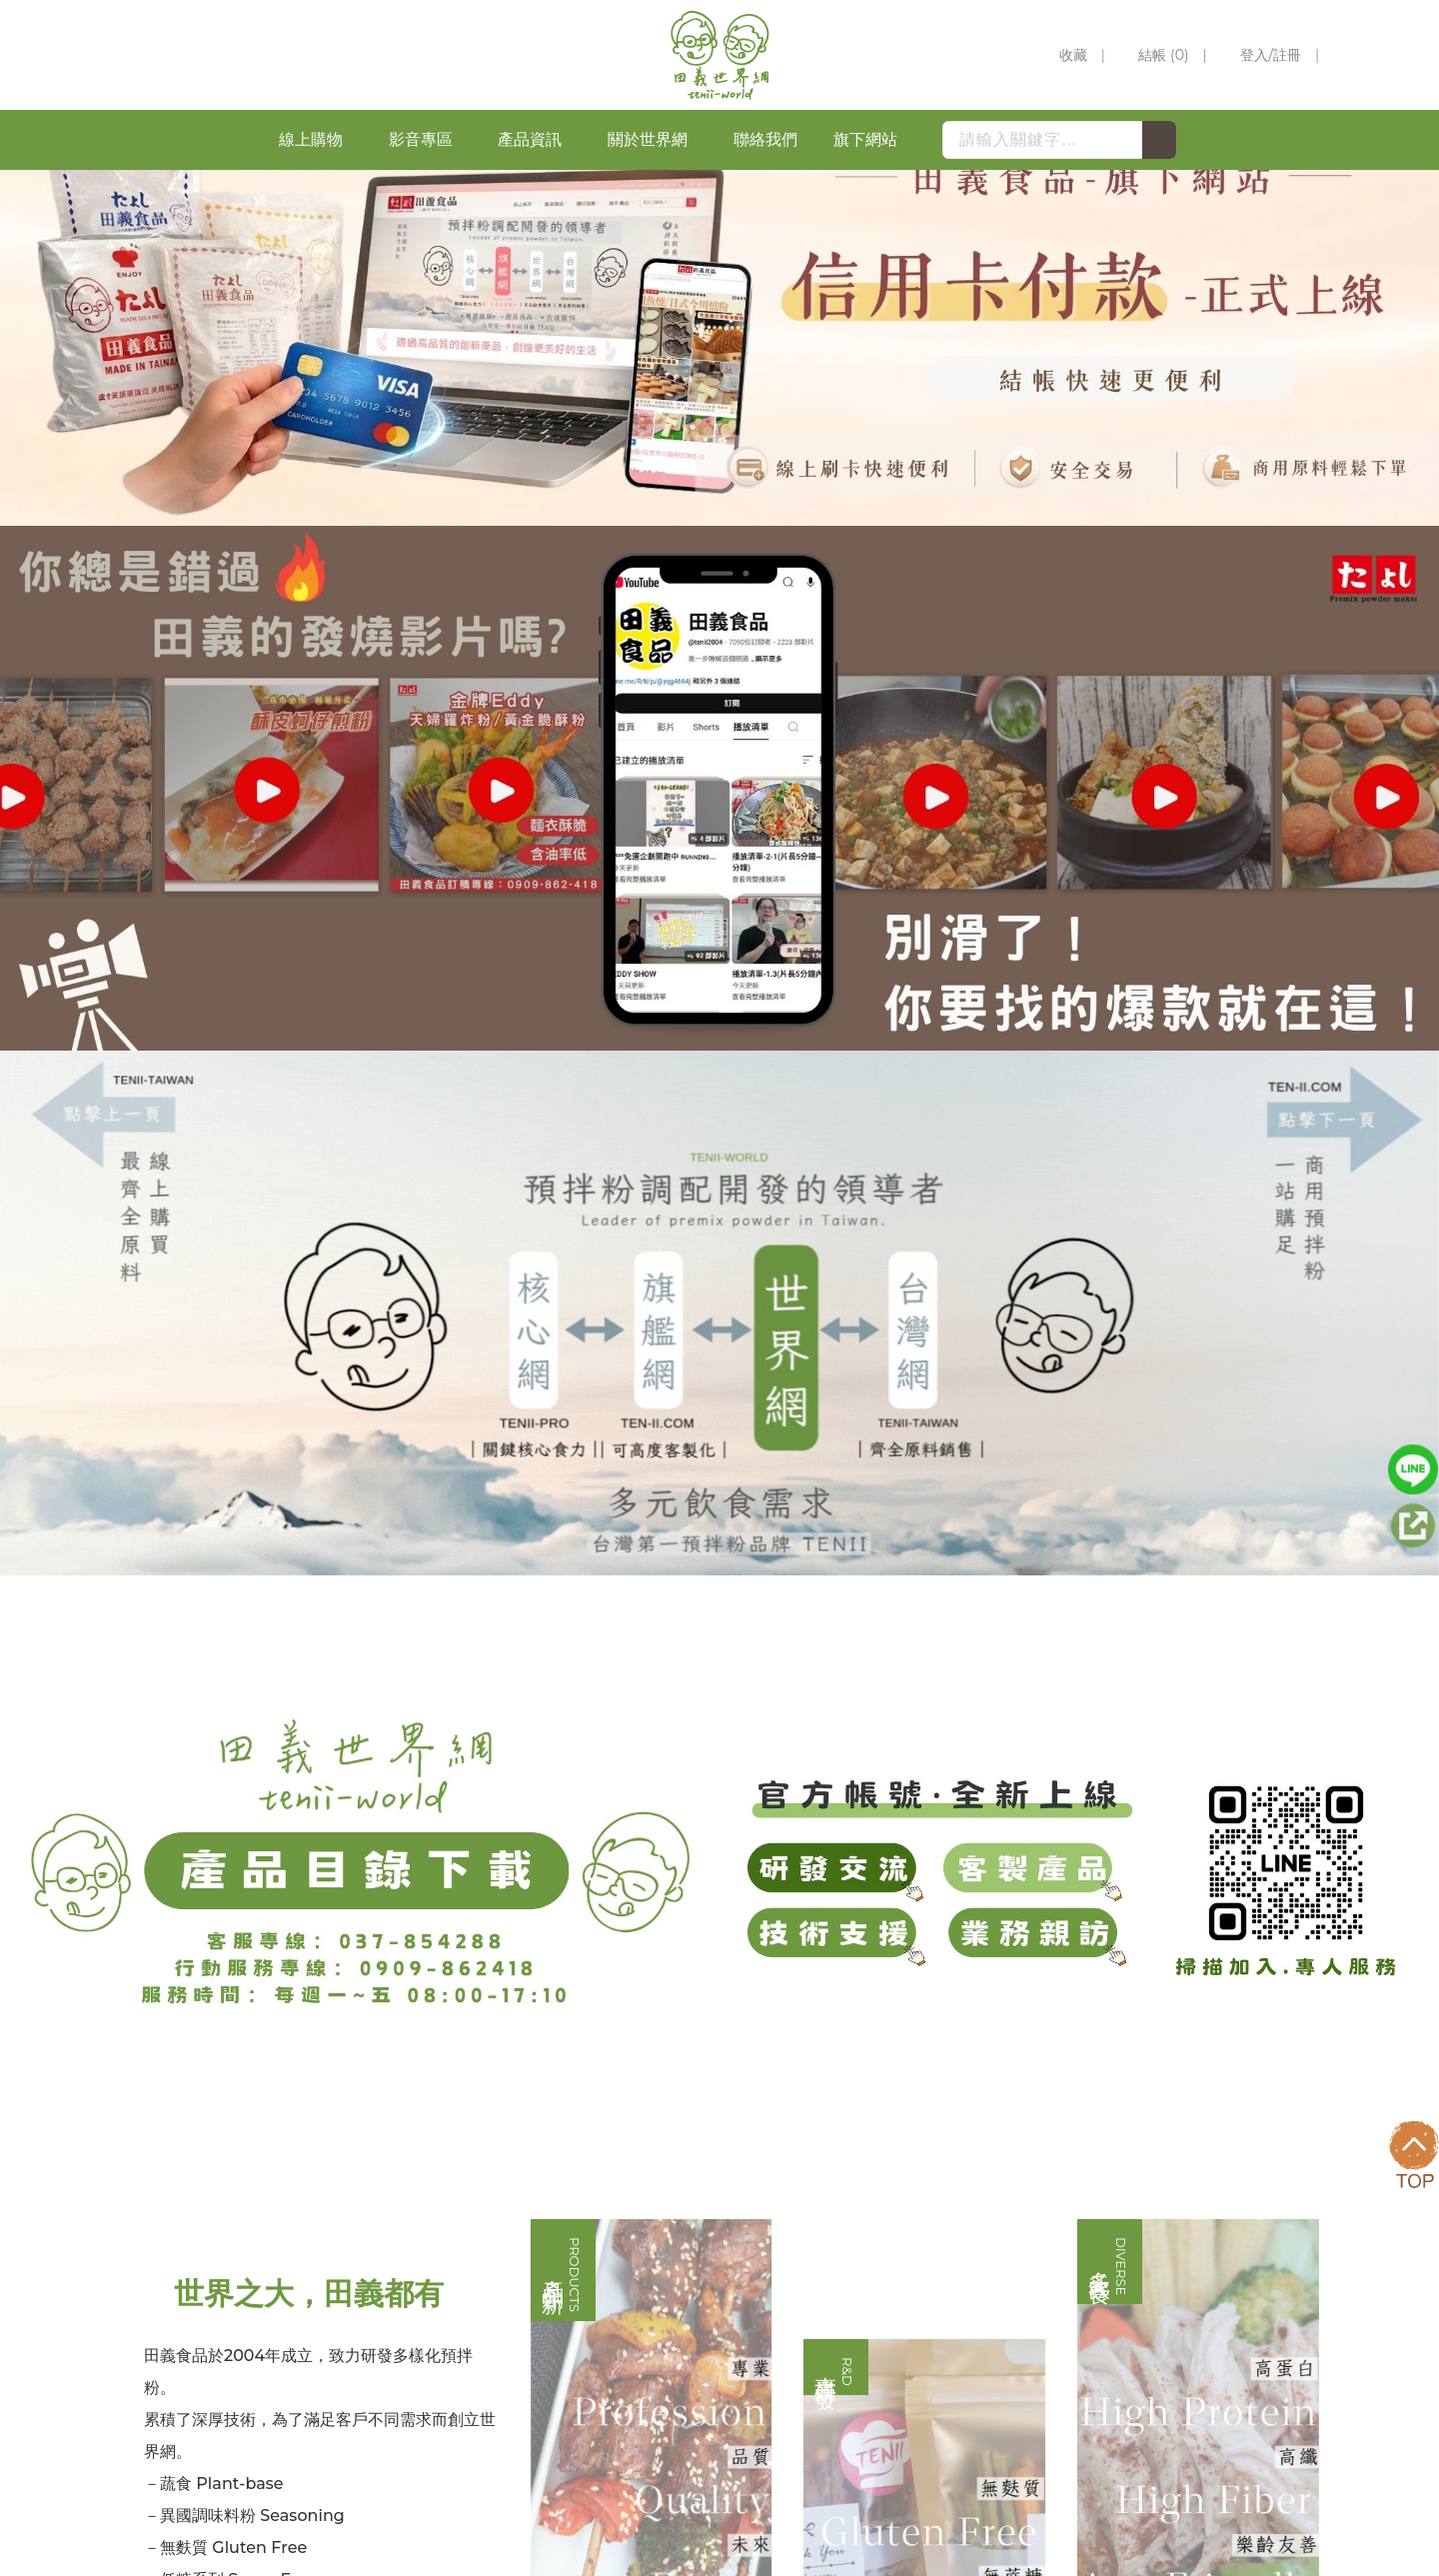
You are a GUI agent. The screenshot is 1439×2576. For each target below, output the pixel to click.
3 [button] (739, 680)
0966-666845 (1058, 2312)
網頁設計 (1215, 2548)
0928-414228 (939, 2344)
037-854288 (935, 2280)
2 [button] (720, 680)
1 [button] (700, 680)
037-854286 (1043, 2248)
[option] (719, 433)
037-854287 (1045, 2280)
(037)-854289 (941, 2381)
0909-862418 (1057, 2344)
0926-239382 (939, 2312)
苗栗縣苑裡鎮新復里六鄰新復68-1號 (1017, 2413)
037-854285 (935, 2248)
